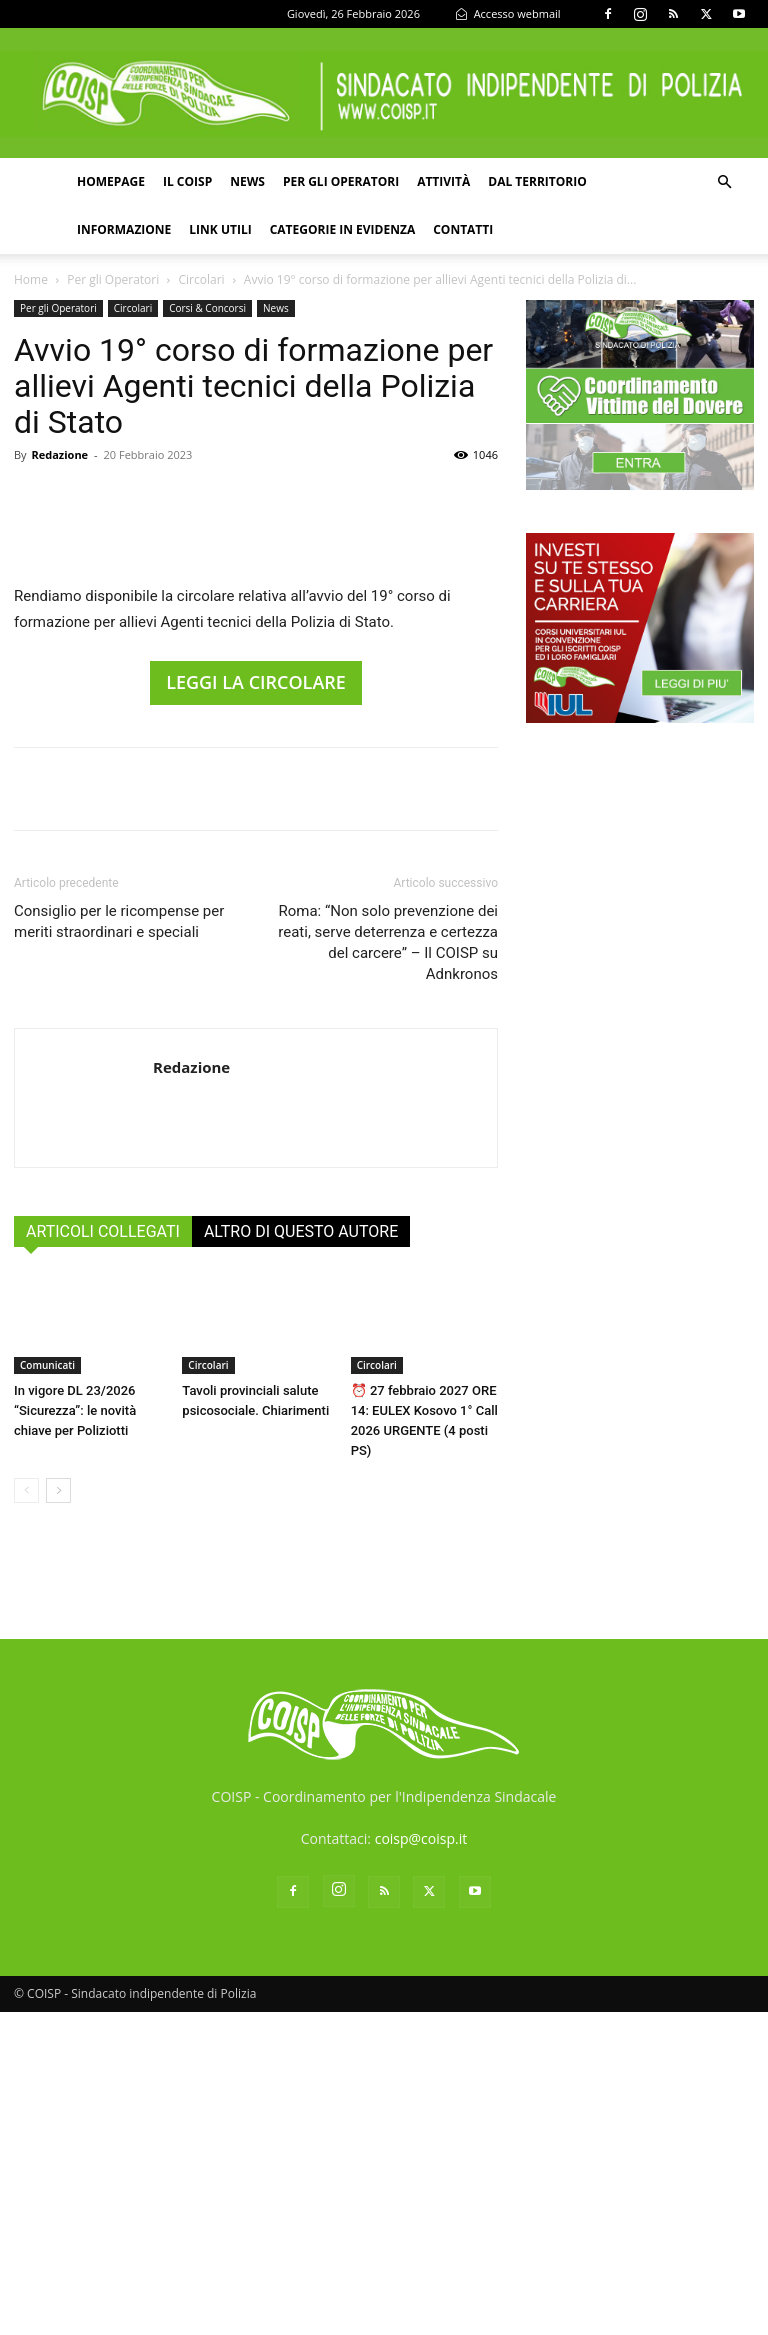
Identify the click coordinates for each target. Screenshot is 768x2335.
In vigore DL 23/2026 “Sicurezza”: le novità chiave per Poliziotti (75, 1733)
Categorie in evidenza (343, 229)
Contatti (463, 229)
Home (31, 279)
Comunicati (47, 1688)
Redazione (59, 454)
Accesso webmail (508, 13)
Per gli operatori (341, 181)
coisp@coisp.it (421, 2161)
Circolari (202, 279)
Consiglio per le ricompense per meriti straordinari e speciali (119, 1244)
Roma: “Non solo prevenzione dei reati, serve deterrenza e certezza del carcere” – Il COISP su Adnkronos (388, 1265)
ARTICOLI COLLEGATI (103, 1554)
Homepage (111, 181)
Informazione (124, 229)
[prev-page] (26, 1813)
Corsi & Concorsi (207, 308)
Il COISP (187, 181)
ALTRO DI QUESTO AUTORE (301, 1554)
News (247, 181)
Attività (443, 181)
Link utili (220, 229)
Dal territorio (537, 181)
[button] (724, 182)
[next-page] (58, 1813)
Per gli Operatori (113, 279)
